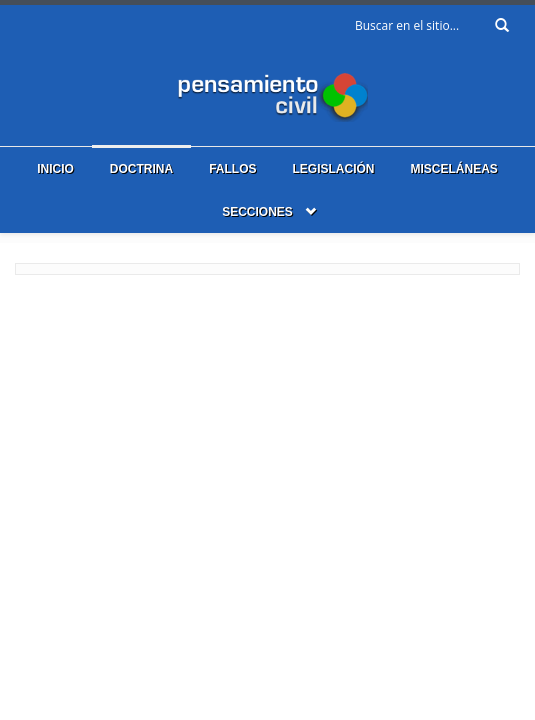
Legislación (333, 169)
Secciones (257, 212)
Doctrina (141, 169)
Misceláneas (454, 169)
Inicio (55, 169)
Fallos (232, 169)
